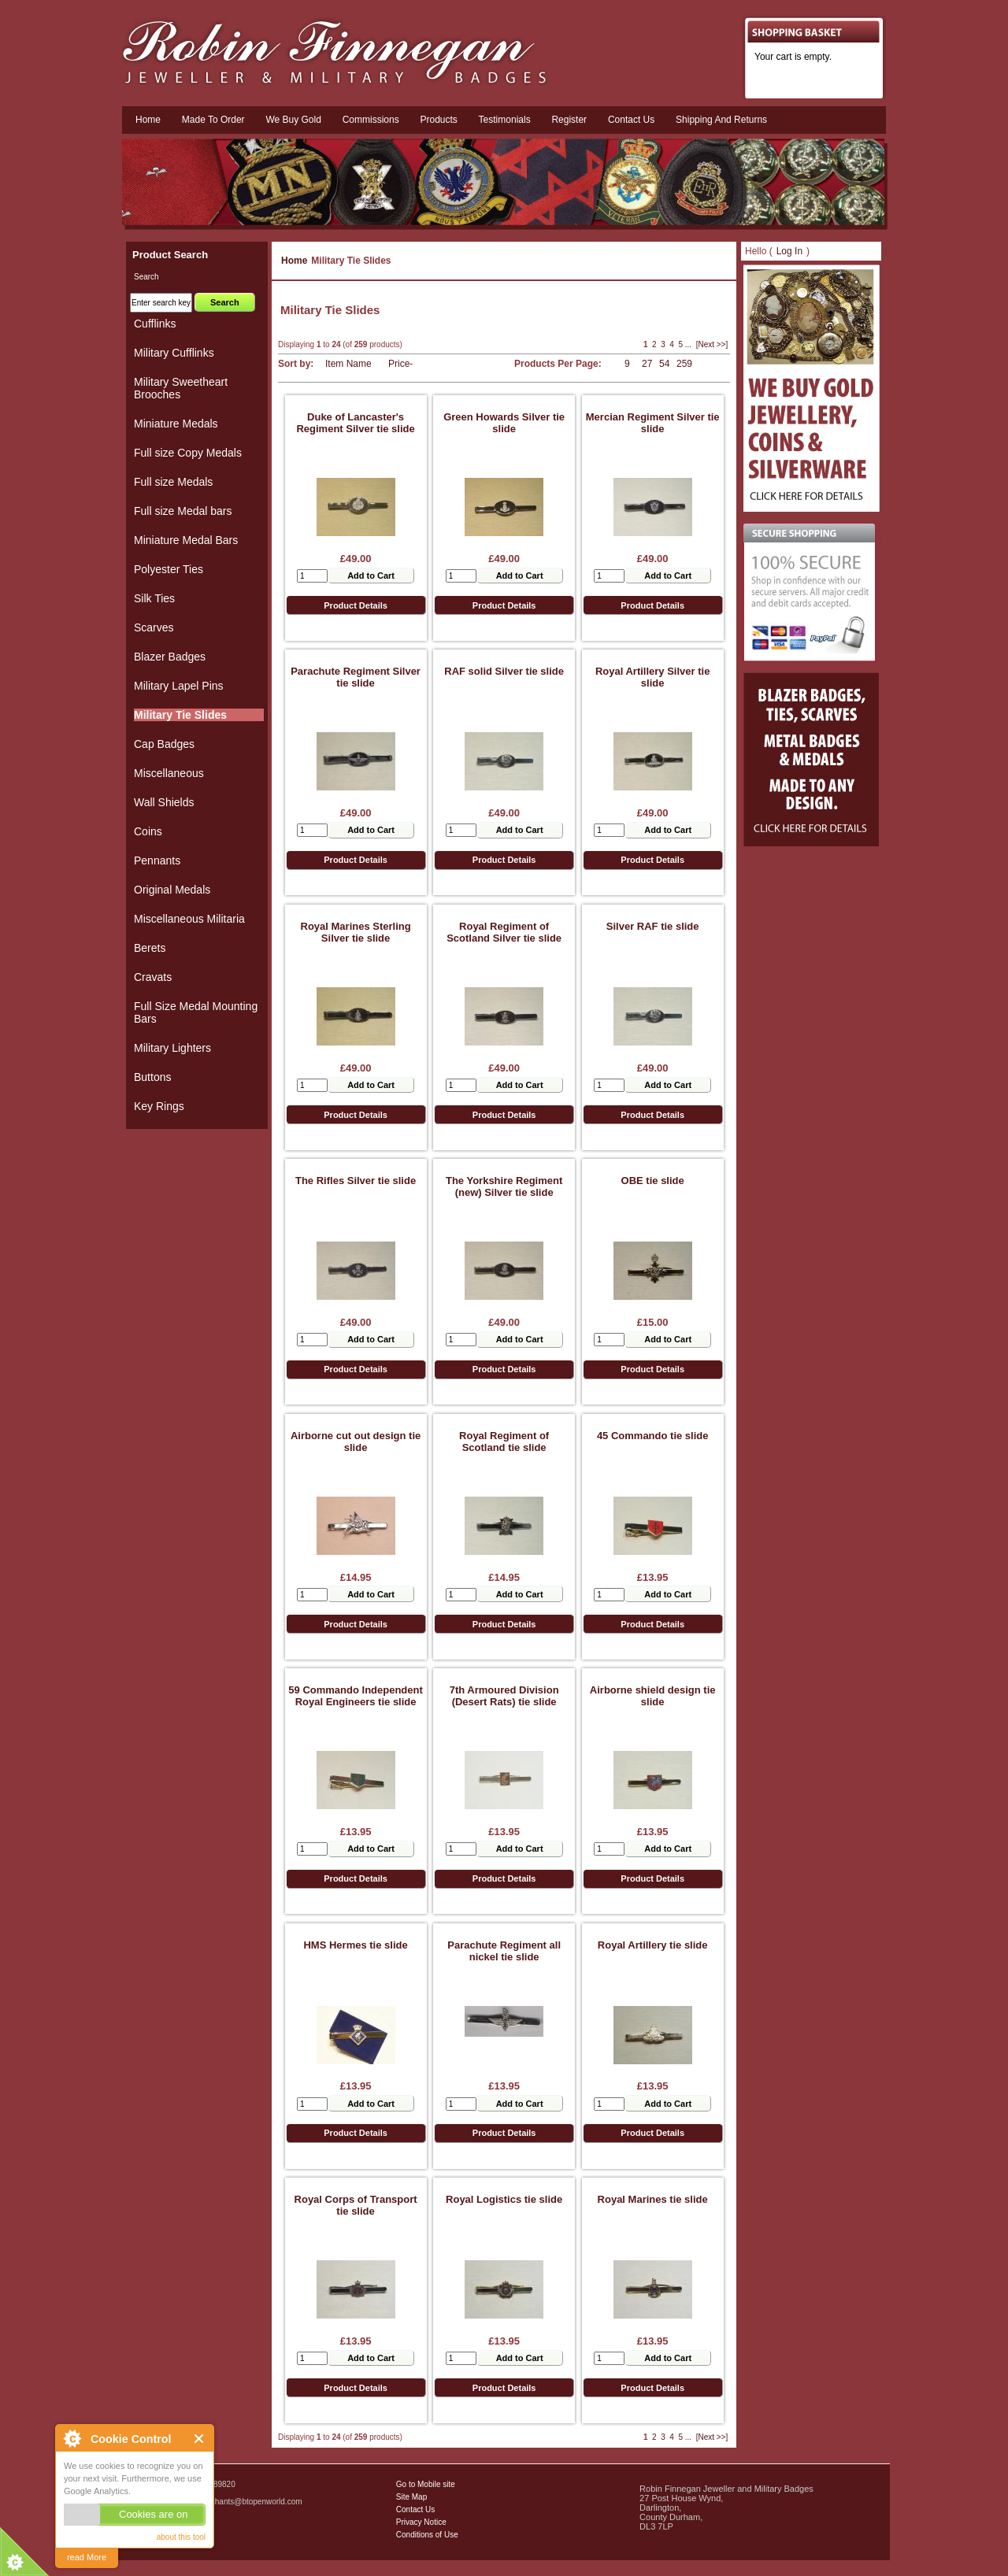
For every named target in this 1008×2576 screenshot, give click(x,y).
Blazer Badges (170, 656)
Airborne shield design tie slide (653, 1696)
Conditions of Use (427, 2534)
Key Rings (159, 1106)
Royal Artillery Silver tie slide (652, 677)
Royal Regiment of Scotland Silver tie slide (504, 932)
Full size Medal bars (183, 511)
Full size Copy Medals (188, 452)
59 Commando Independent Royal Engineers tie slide (355, 1696)
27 (647, 363)
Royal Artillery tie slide (653, 1945)
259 (684, 363)
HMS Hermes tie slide (355, 1945)
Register (569, 119)
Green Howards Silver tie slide (504, 423)
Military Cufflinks (174, 352)
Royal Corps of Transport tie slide (356, 2205)
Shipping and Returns (721, 119)
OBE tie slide (652, 1180)
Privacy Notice (421, 2522)
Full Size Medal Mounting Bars (196, 1012)
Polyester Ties (168, 569)
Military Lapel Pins (179, 685)
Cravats (153, 977)
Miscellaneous (169, 773)
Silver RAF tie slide (652, 926)
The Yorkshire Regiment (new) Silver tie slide (504, 1186)
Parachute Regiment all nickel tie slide (504, 1951)
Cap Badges (164, 744)
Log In (789, 251)
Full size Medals (173, 482)
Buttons (152, 1077)
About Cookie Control (71, 2438)
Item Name (348, 363)
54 (664, 363)
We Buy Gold (293, 119)
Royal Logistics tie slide (504, 2199)
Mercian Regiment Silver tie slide (653, 423)
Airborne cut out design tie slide (356, 1441)
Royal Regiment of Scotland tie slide (504, 1441)
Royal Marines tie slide (653, 2199)
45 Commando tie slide (653, 1436)
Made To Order (213, 119)
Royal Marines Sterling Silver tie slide (356, 932)
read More (86, 2557)
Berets (149, 948)
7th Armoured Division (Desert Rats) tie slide (504, 1696)
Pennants (157, 860)
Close (200, 2439)
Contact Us (415, 2509)
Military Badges (168, 2536)
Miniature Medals (176, 423)
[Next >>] (712, 344)
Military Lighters (172, 1048)
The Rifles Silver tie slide (355, 1180)
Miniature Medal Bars (186, 540)
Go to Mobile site (425, 2484)
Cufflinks (155, 323)
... (688, 344)
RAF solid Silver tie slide (504, 671)
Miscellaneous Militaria (189, 918)
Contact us (631, 119)
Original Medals (172, 889)
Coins (148, 831)
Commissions (371, 119)
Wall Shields (164, 802)
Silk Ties (154, 598)
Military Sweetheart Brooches (181, 388)
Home (148, 119)
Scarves (154, 627)
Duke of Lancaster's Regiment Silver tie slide (355, 423)
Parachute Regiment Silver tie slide (356, 677)
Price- (400, 363)
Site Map (411, 2497)
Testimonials (505, 119)
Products (438, 119)
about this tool (181, 2537)
